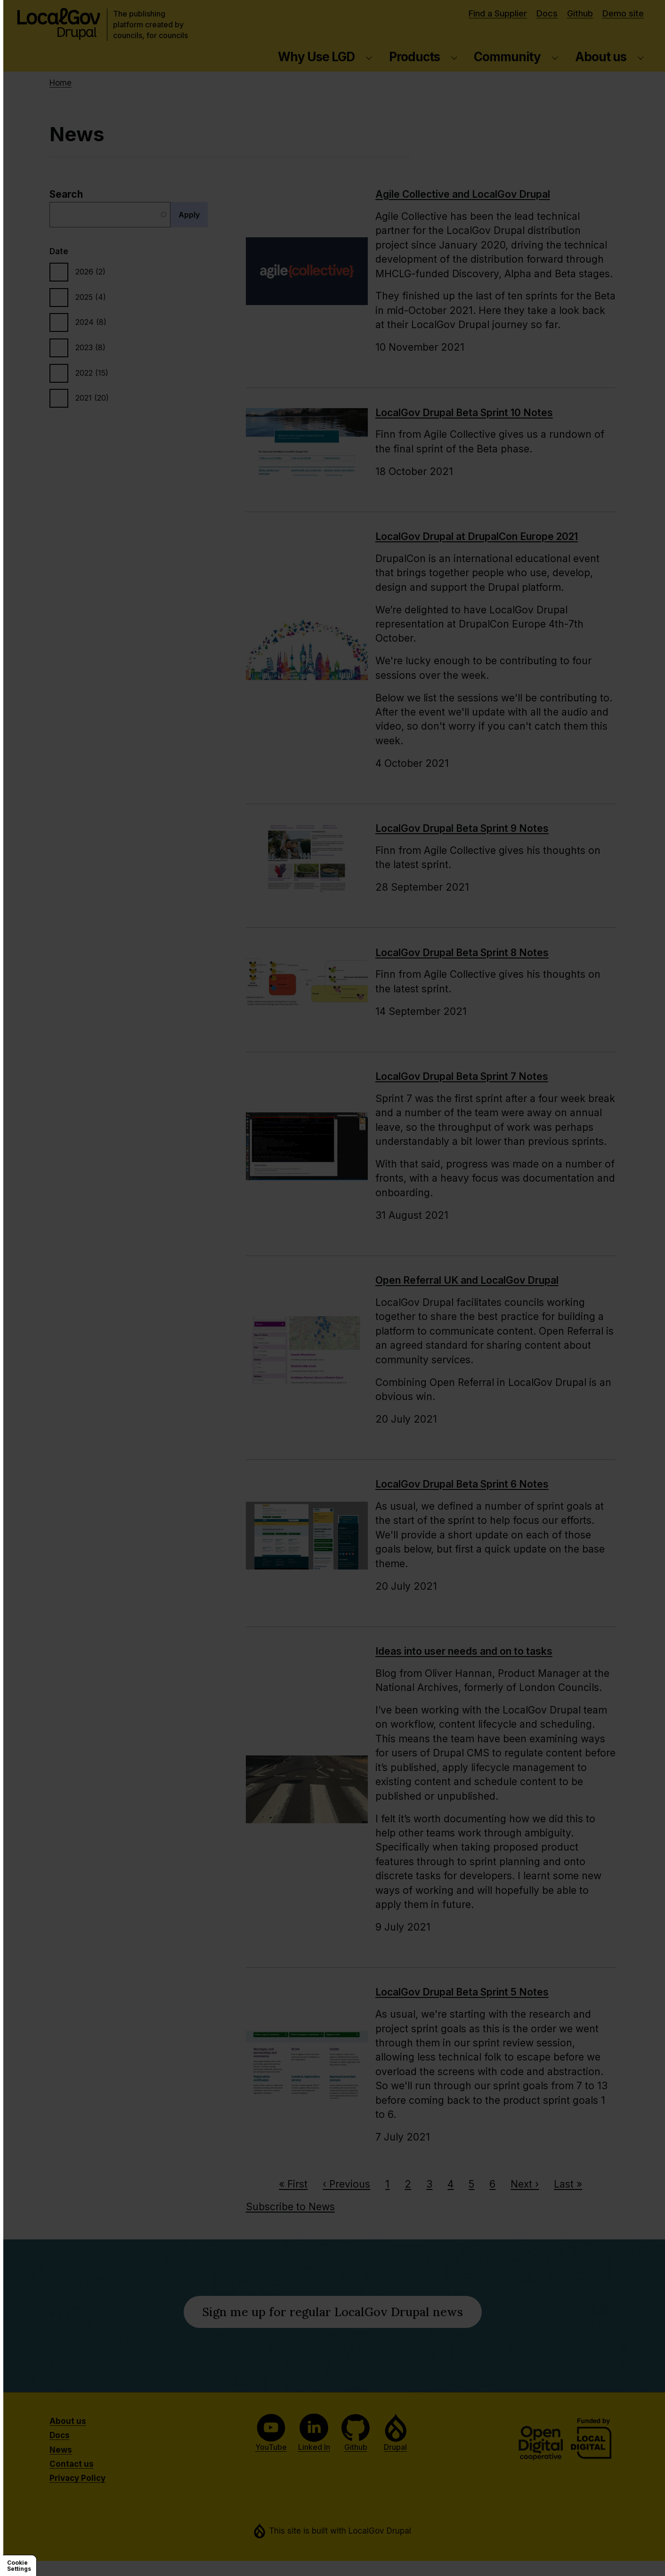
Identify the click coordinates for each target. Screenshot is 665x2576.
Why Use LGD (316, 56)
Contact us (71, 2464)
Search (66, 194)
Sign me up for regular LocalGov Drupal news (342, 2315)
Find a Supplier (498, 13)
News (60, 2450)
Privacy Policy (77, 2478)
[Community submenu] (555, 57)
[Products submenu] (454, 57)
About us (600, 56)
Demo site (623, 13)
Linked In (314, 2433)
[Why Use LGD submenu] (369, 57)
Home (60, 83)
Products (414, 56)
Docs (547, 13)
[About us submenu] (641, 57)
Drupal (395, 2433)
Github (580, 13)
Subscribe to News (290, 2207)
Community (507, 56)
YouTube (271, 2433)
